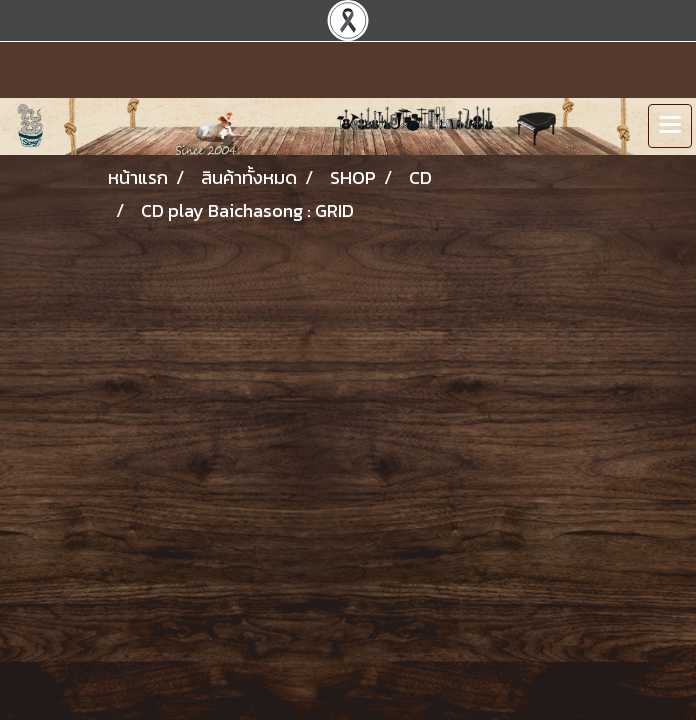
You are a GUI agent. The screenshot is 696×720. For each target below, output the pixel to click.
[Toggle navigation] (670, 126)
